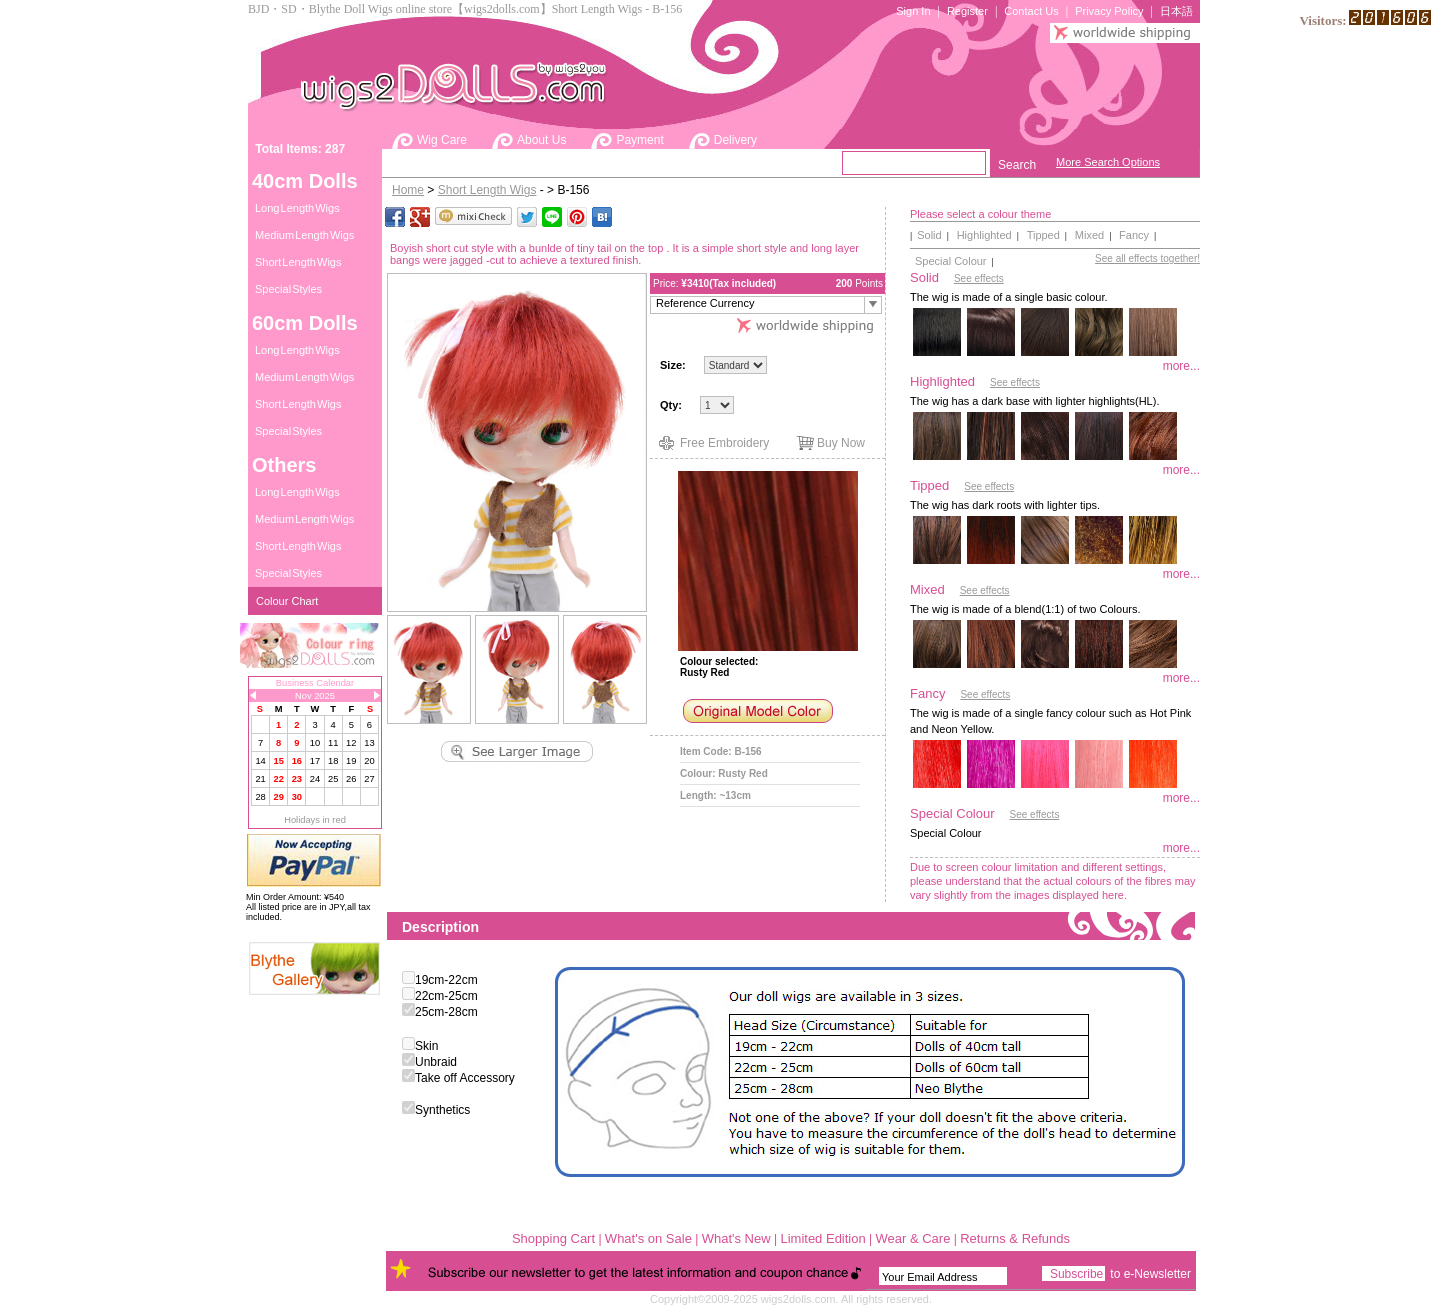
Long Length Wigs (297, 208)
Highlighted (984, 235)
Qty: (672, 405)
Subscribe (1076, 1274)
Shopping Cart (553, 1238)
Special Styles (288, 289)
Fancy (1134, 235)
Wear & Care (913, 1238)
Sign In (913, 11)
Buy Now (841, 443)
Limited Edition (822, 1238)
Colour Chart (287, 601)
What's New (736, 1238)
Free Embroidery (724, 443)
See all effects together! (1147, 258)
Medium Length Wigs (304, 235)
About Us (541, 140)
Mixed (1089, 235)
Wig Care (442, 140)
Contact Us (1031, 11)
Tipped (1043, 235)
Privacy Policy (1109, 11)
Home (408, 190)
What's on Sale (648, 1238)
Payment (639, 140)
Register (967, 11)
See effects (979, 278)
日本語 (1176, 11)
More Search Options (1108, 162)
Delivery (735, 140)
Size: (673, 365)
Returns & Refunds (1015, 1238)
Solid (929, 235)
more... (1181, 366)
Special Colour (951, 261)
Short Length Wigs (298, 262)
